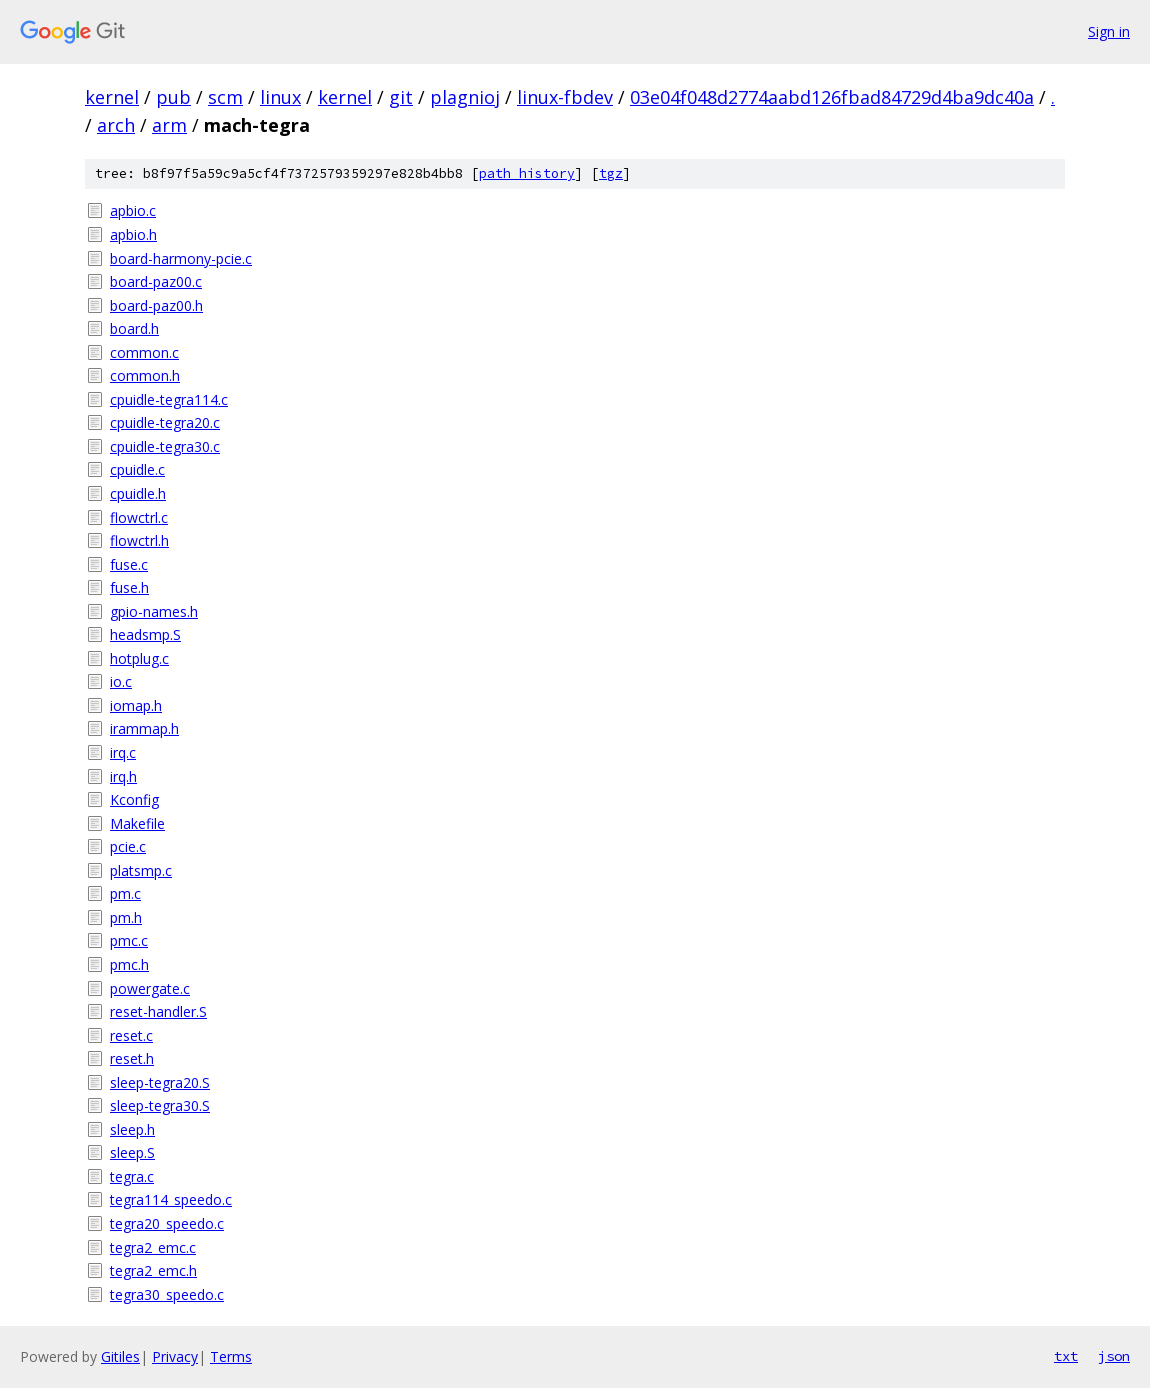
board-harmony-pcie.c (181, 258)
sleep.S (132, 1152)
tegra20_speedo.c (167, 1223)
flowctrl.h (139, 540)
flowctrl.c (139, 517)
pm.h (126, 917)
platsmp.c (141, 870)
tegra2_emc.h (153, 1270)
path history (527, 173)
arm (169, 125)
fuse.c (129, 564)
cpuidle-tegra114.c (169, 399)
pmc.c (129, 940)
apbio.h (133, 234)
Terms (231, 1356)
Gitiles (120, 1356)
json (1114, 1356)
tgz (611, 173)
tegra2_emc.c (153, 1247)
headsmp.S (145, 634)
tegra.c (132, 1176)
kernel (112, 97)
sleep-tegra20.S (160, 1082)
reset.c (131, 1035)
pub (173, 97)
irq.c (123, 752)
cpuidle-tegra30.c (165, 446)
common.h (145, 375)
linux (280, 97)
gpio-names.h (154, 611)
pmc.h (129, 964)
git (401, 97)
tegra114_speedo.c (171, 1199)
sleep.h (132, 1129)
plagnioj (465, 97)
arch (116, 125)
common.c (144, 352)
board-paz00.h (156, 305)
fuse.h (129, 587)
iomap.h (136, 705)
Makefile (137, 823)
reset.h (132, 1058)
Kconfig (134, 799)
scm (225, 97)
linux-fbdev (565, 97)
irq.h (123, 776)
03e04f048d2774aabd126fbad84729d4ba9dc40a (832, 97)
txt (1066, 1356)
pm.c (125, 893)
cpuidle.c (137, 469)
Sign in (1109, 31)
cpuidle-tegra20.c (165, 422)
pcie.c (128, 846)
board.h (134, 328)
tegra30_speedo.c (167, 1294)
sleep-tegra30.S (160, 1105)
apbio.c (133, 210)
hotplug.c (139, 658)
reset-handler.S (158, 1011)
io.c (121, 681)
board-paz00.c (156, 281)
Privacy (175, 1356)
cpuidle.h (138, 493)
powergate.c (150, 988)
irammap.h (144, 728)
